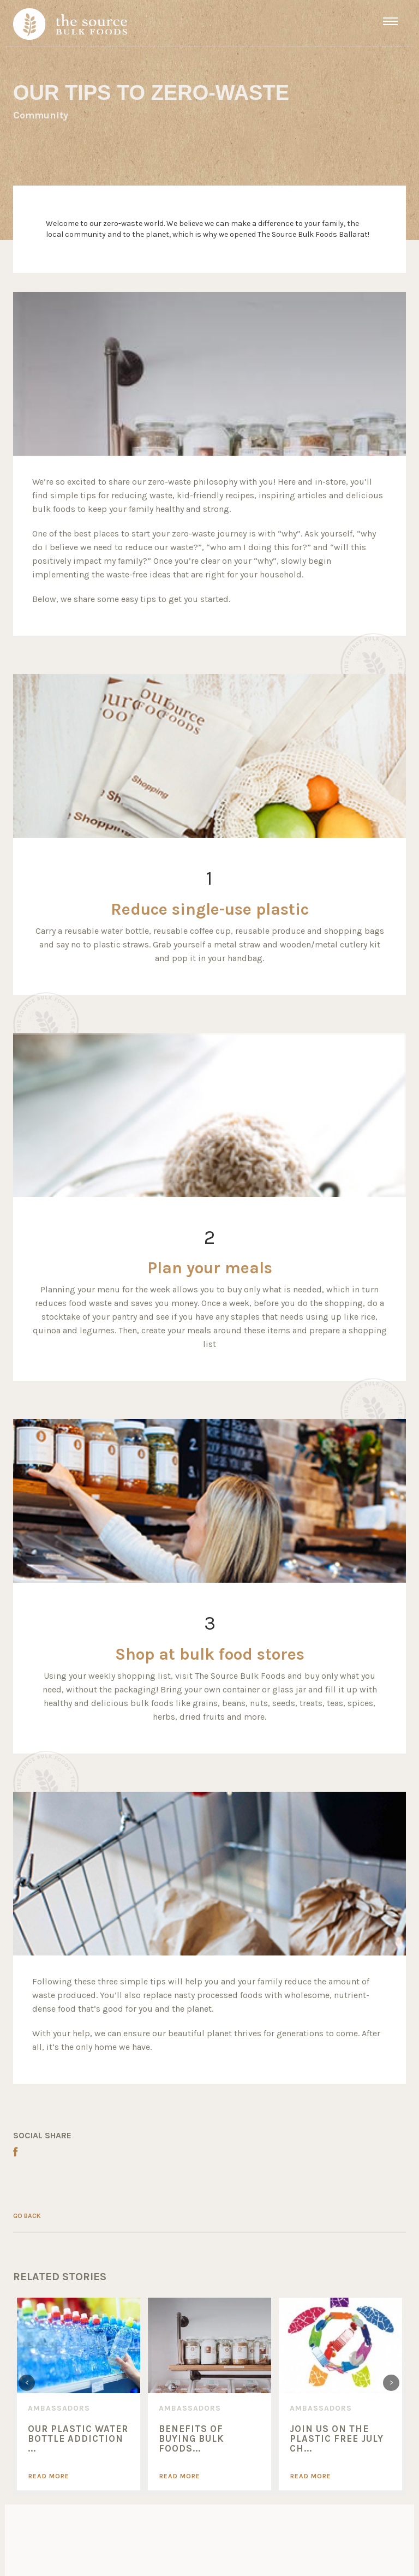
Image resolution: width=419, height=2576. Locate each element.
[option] (78, 2394)
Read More (48, 2476)
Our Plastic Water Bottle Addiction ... (78, 2439)
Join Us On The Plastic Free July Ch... (337, 2439)
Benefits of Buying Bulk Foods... (191, 2439)
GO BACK (27, 2216)
